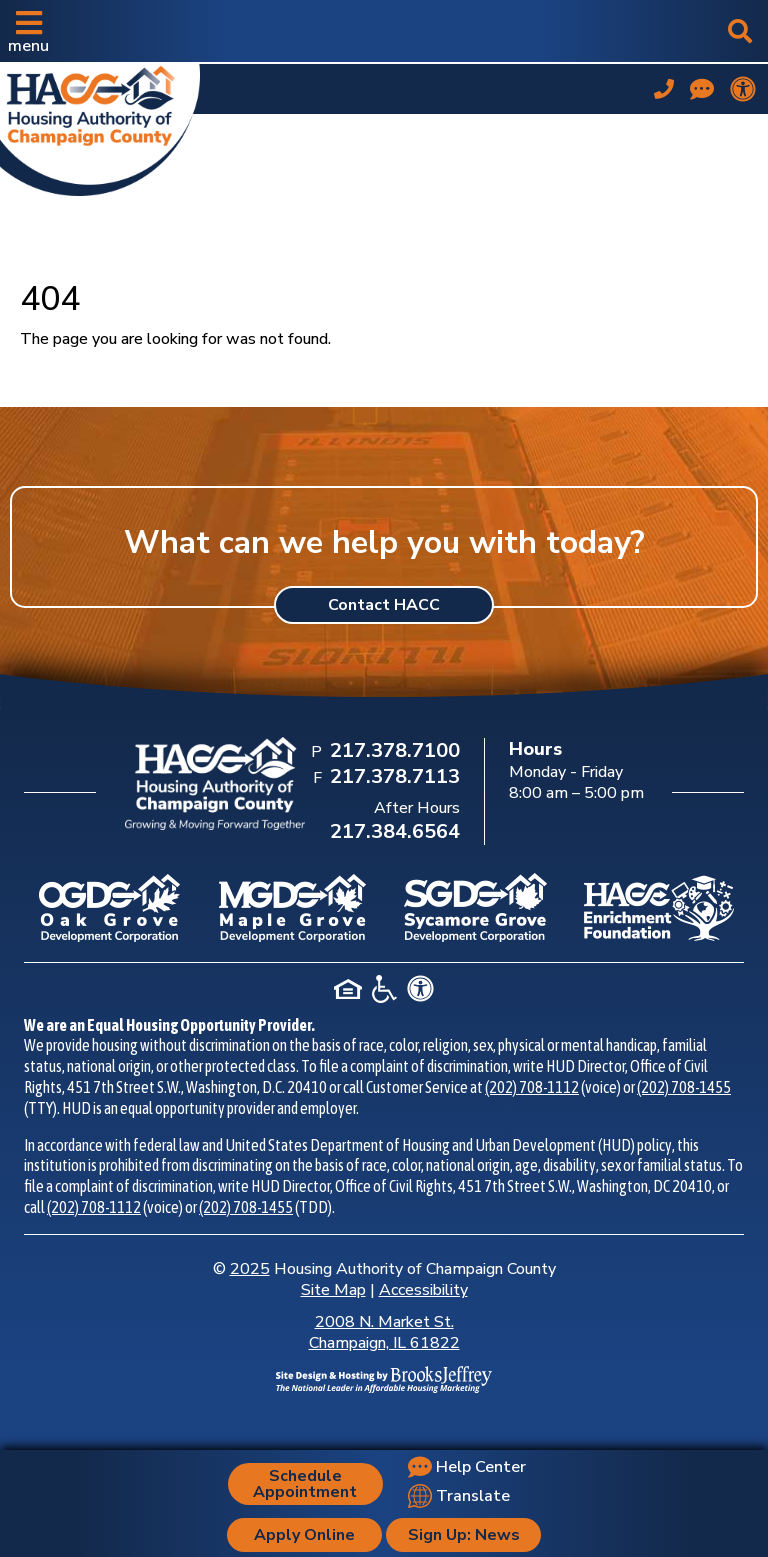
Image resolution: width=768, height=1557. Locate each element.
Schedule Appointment (305, 1484)
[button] (28, 31)
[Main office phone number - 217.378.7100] (664, 89)
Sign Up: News (464, 1535)
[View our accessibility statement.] (743, 89)
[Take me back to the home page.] (100, 126)
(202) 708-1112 (532, 1087)
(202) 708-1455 (684, 1087)
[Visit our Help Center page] (702, 89)
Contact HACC (384, 605)
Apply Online (304, 1535)
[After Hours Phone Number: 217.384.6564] (393, 833)
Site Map (333, 1290)
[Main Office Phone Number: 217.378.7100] (393, 752)
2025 (250, 1269)
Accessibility (423, 1290)
